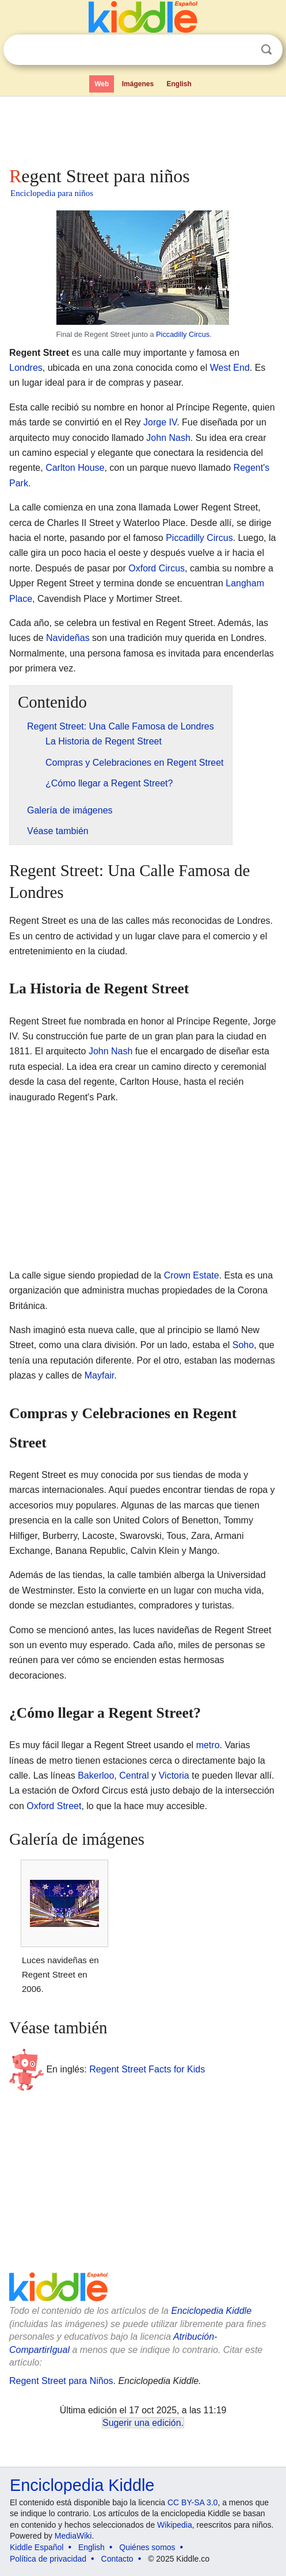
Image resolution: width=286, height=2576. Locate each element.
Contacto (117, 2558)
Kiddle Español (36, 2547)
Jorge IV (160, 422)
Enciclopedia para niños (51, 193)
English (179, 84)
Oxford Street (53, 1806)
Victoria (174, 1775)
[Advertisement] (143, 128)
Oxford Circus (156, 568)
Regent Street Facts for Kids (147, 2069)
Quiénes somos (147, 2547)
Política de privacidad (48, 2558)
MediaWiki (73, 2535)
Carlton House (74, 468)
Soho (243, 1345)
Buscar (266, 50)
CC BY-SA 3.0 (192, 2502)
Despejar (243, 50)
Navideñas (68, 638)
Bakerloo (96, 1775)
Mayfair (100, 1375)
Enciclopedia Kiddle (211, 2311)
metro (208, 1745)
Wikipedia (174, 2524)
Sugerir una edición (141, 2423)
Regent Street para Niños (61, 2381)
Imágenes (138, 84)
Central (134, 1775)
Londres (26, 368)
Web (101, 84)
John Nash (168, 438)
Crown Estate (191, 1275)
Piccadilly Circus (182, 334)
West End (230, 368)
